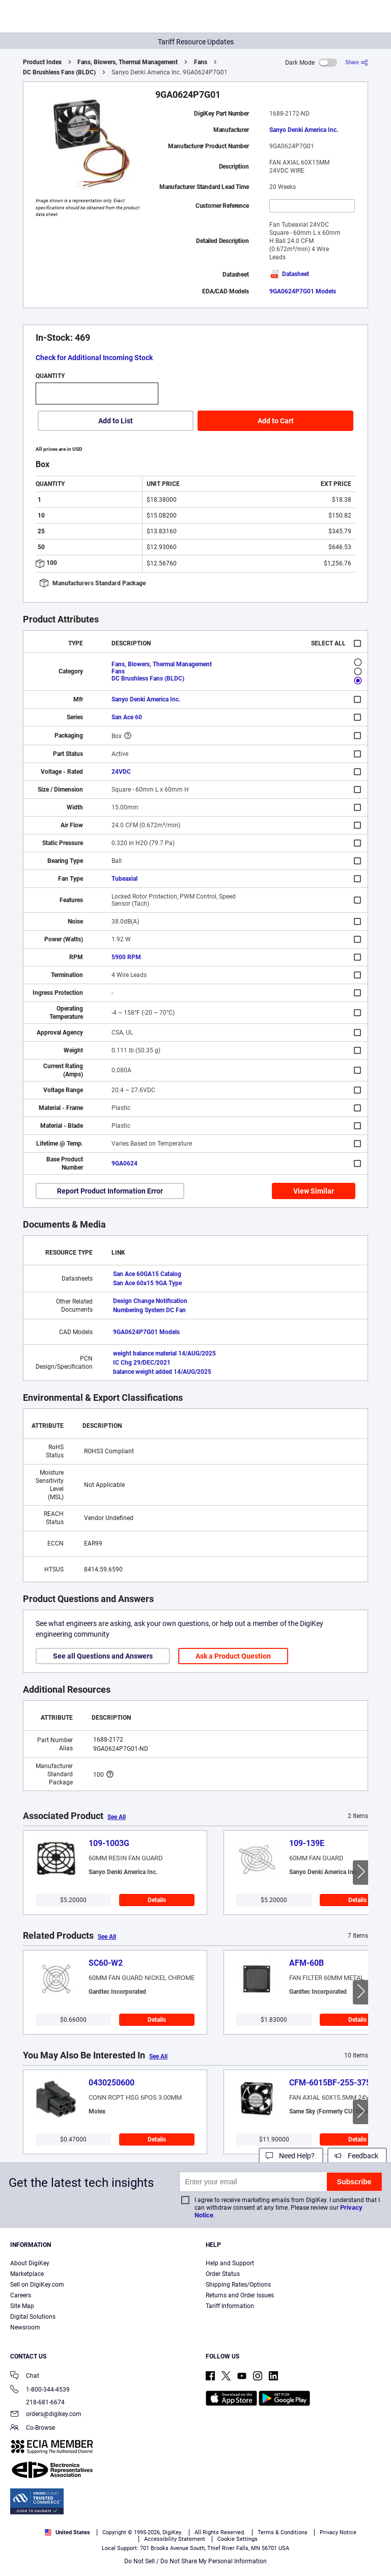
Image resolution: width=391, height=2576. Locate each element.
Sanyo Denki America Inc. (303, 129)
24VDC (121, 771)
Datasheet (289, 274)
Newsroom (25, 2327)
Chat (24, 2376)
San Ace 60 (126, 717)
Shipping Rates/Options (238, 2284)
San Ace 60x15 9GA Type (147, 1283)
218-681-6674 (37, 2402)
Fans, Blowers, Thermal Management (127, 62)
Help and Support (230, 2263)
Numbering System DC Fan (149, 1310)
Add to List (115, 421)
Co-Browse (32, 2428)
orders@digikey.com (45, 2415)
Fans (200, 62)
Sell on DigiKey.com (37, 2284)
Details (157, 1900)
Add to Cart (276, 421)
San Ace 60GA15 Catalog (147, 1274)
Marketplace (27, 2273)
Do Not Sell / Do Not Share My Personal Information (195, 2561)
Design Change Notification (150, 1301)
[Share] (356, 62)
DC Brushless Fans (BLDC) (59, 72)
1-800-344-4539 (40, 2390)
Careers (20, 2295)
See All (116, 1817)
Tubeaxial (124, 878)
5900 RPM (126, 957)
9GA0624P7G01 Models (302, 291)
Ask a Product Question (233, 1656)
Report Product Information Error (110, 1191)
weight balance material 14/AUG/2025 (164, 1353)
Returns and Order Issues (240, 2295)
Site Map (22, 2306)
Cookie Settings (237, 2539)
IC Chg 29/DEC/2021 (142, 1362)
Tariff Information (230, 2306)
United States (67, 2532)
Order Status (223, 2273)
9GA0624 (124, 1163)
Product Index (42, 62)
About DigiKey (29, 2263)
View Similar (313, 1191)
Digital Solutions (32, 2316)
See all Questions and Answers (103, 1656)
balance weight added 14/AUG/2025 (162, 1371)
